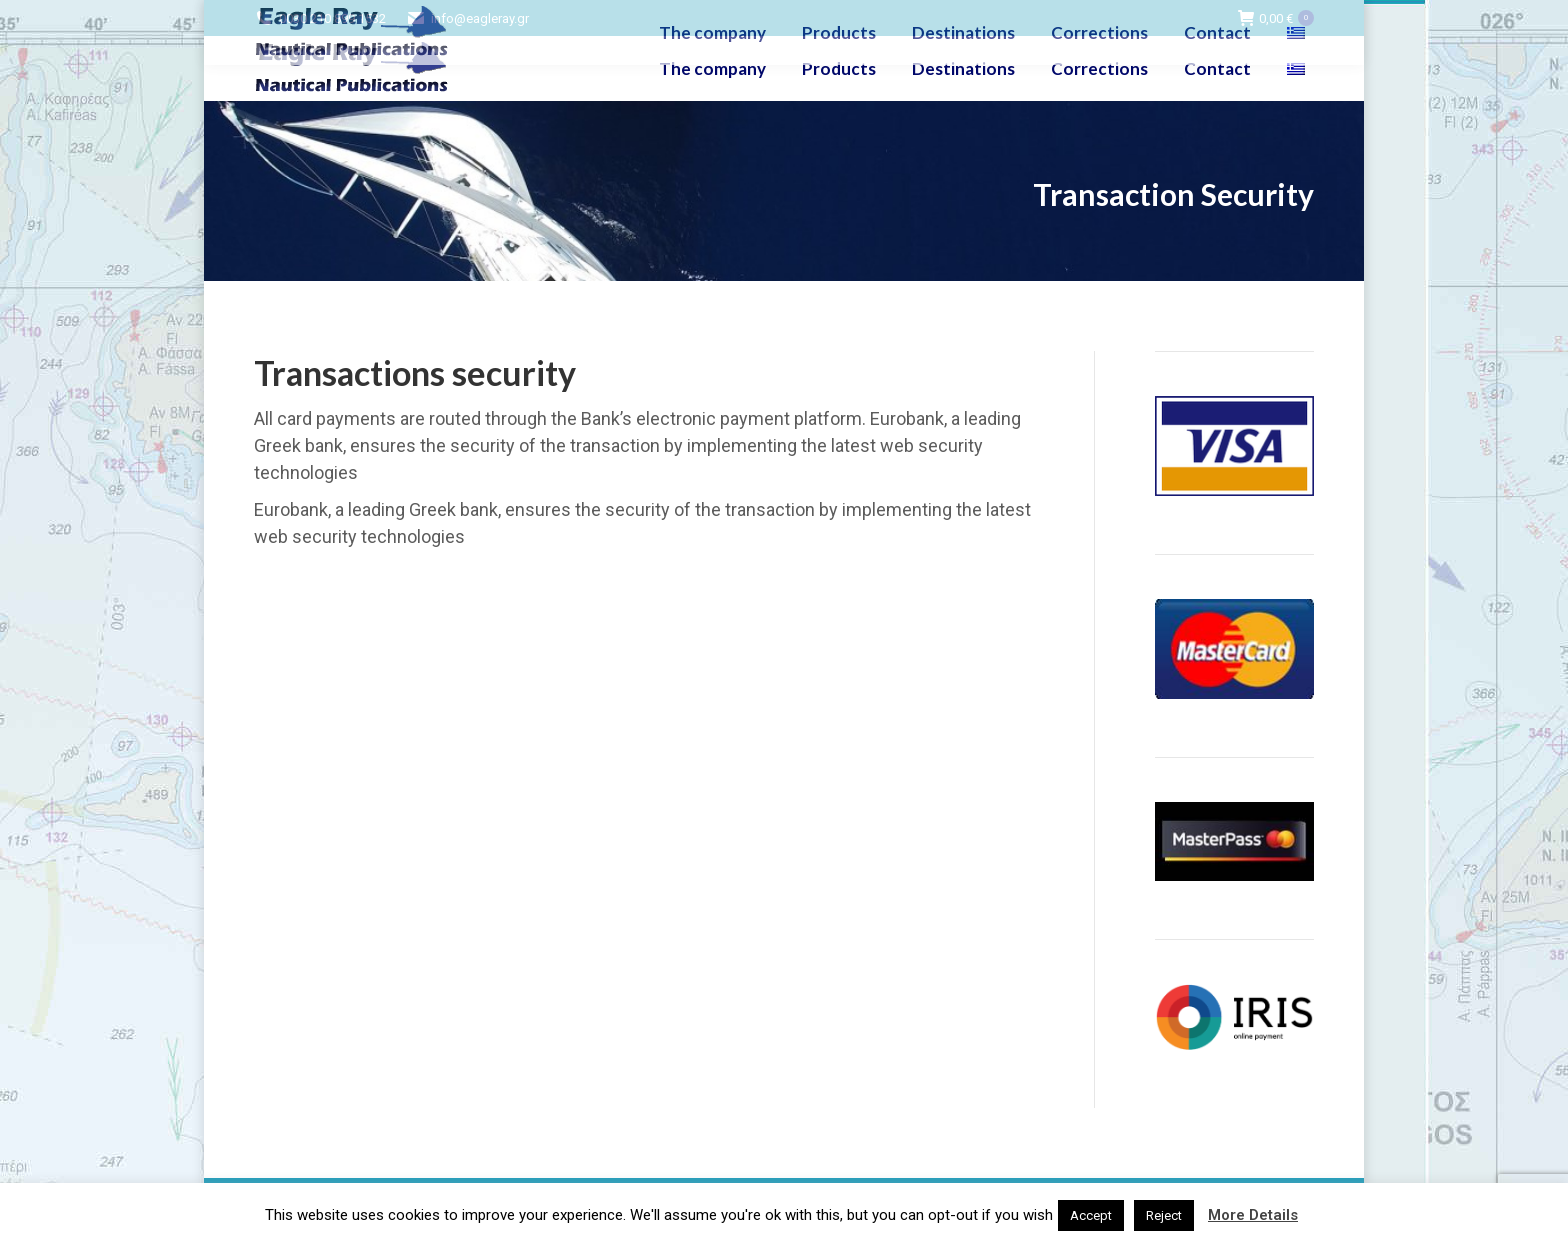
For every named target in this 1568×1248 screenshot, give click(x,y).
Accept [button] (1091, 1215)
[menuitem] (1298, 68)
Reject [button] (1164, 1215)
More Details (1253, 1215)
